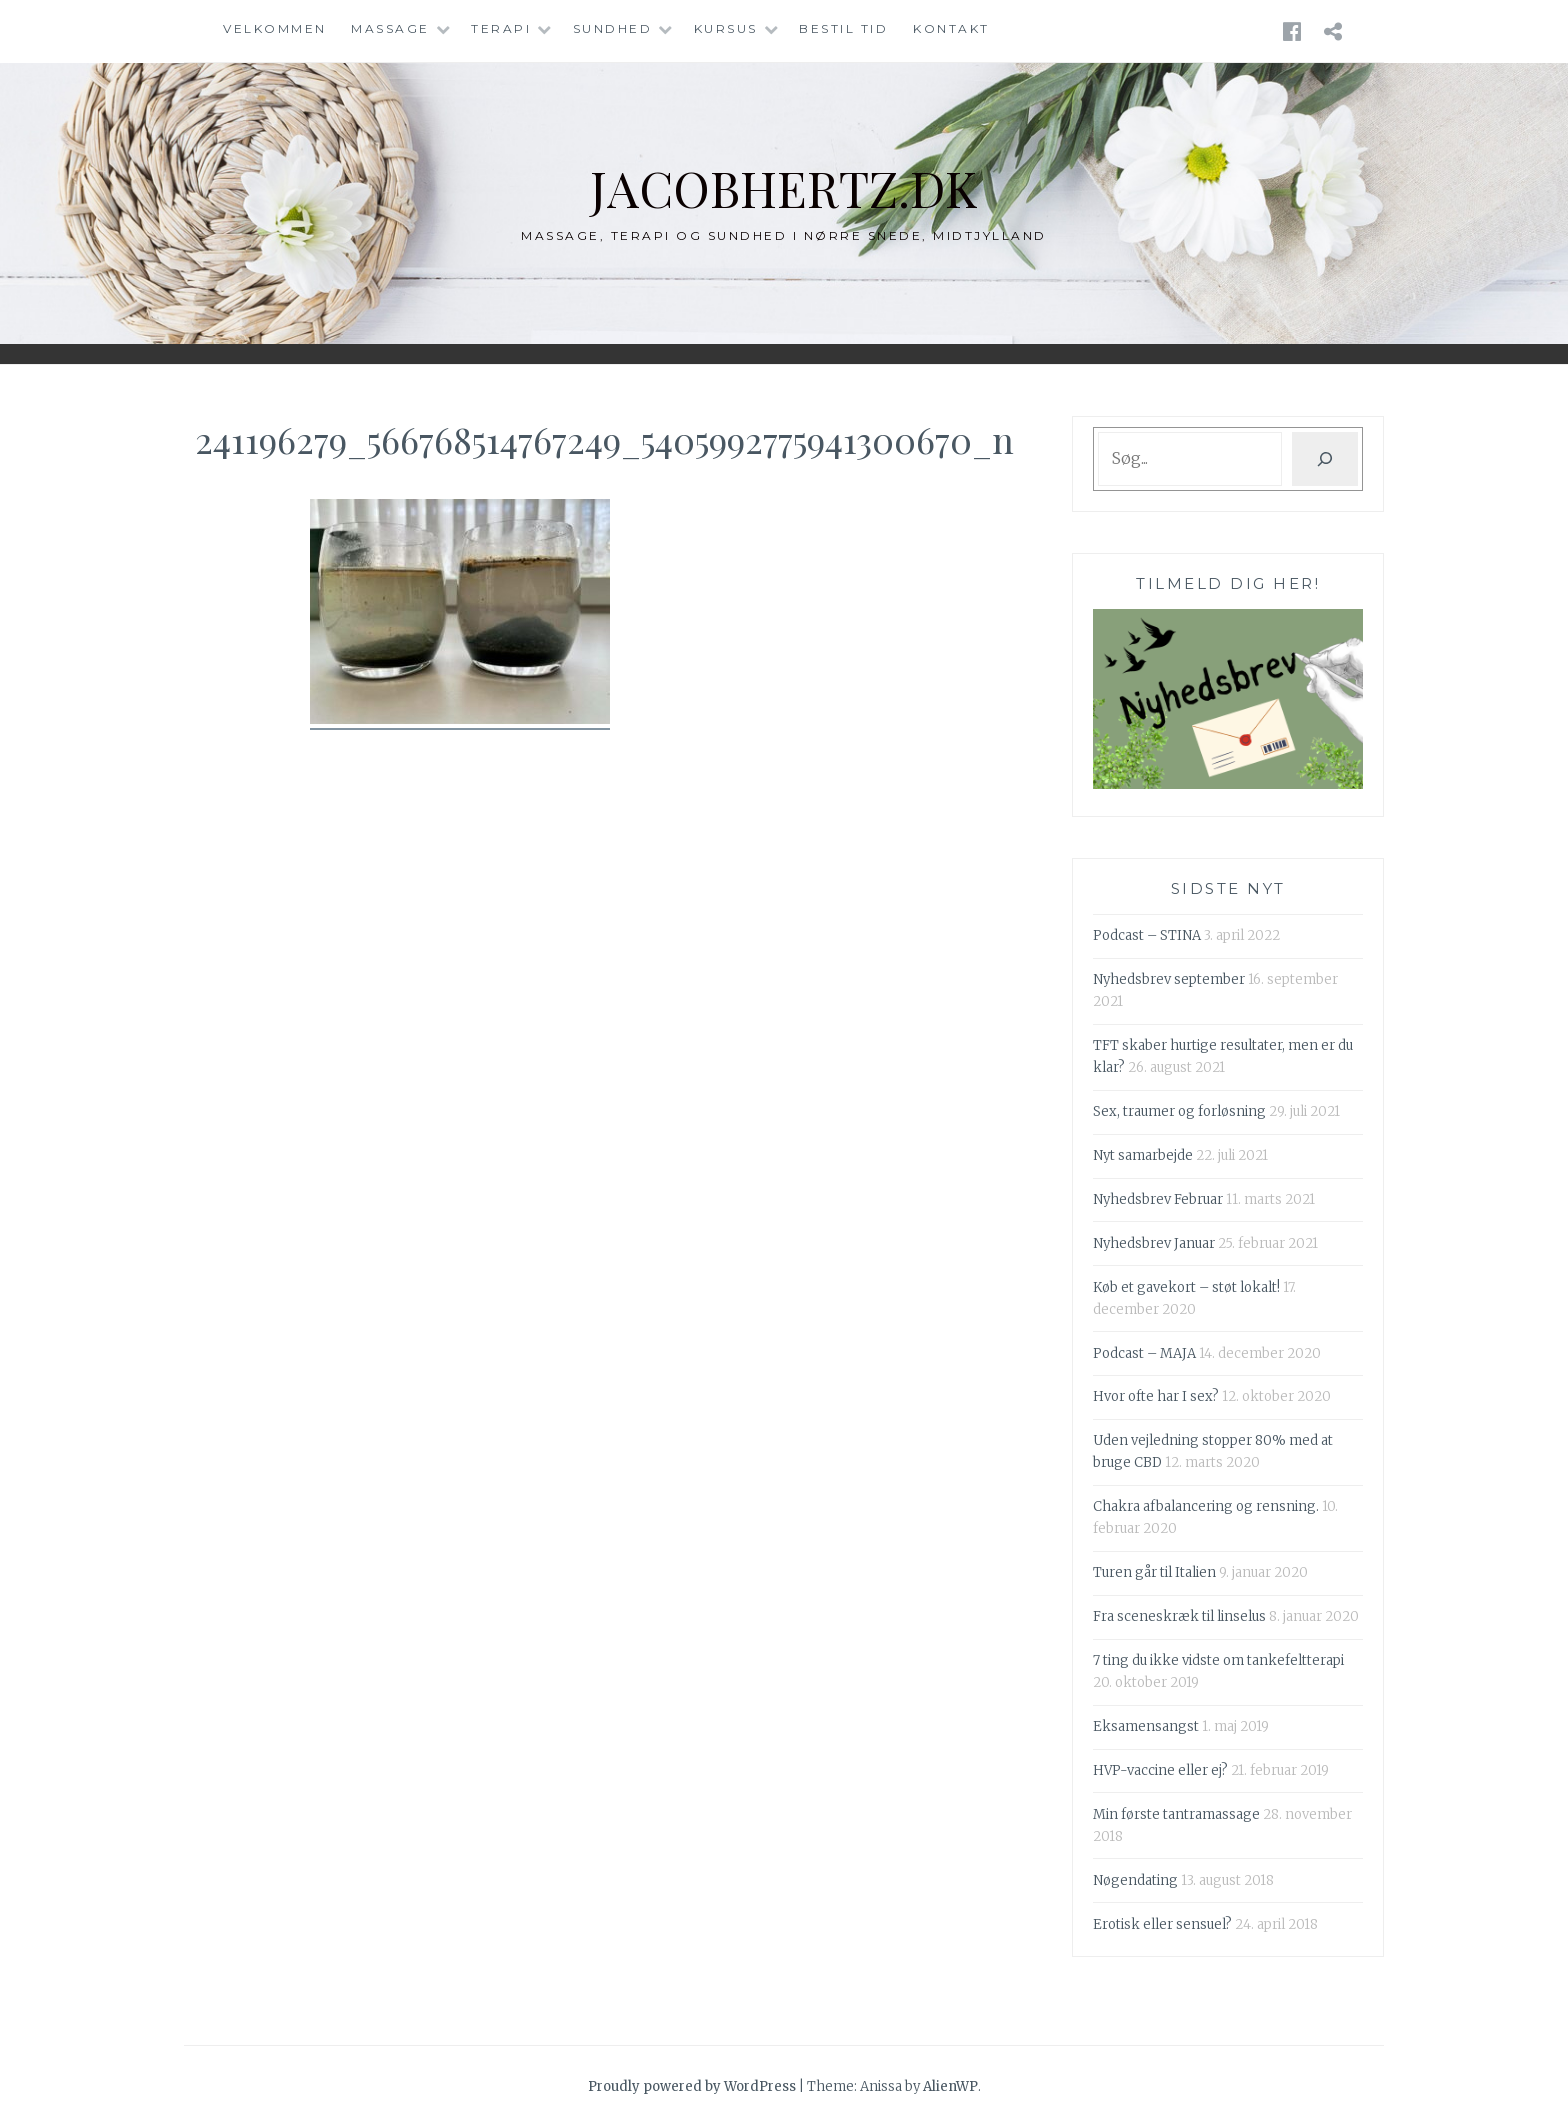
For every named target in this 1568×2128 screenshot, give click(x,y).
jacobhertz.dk (784, 187)
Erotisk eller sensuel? (1162, 1924)
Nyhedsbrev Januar (1154, 1243)
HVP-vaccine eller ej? (1160, 1770)
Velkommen (275, 28)
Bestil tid (843, 28)
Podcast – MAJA (1144, 1353)
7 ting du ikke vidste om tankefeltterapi (1218, 1660)
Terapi (501, 28)
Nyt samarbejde (1143, 1155)
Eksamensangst (1146, 1726)
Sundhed (613, 28)
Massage (390, 28)
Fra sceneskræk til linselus (1179, 1616)
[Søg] (1325, 459)
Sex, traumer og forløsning (1179, 1111)
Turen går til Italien (1154, 1572)
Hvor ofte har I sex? (1156, 1396)
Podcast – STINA (1147, 935)
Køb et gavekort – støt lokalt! (1186, 1287)
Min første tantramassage (1176, 1814)
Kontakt (951, 28)
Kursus (726, 28)
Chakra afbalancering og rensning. (1206, 1506)
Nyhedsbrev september (1169, 979)
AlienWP (950, 2086)
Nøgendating (1135, 1880)
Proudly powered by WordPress (692, 2086)
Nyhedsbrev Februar (1158, 1199)
